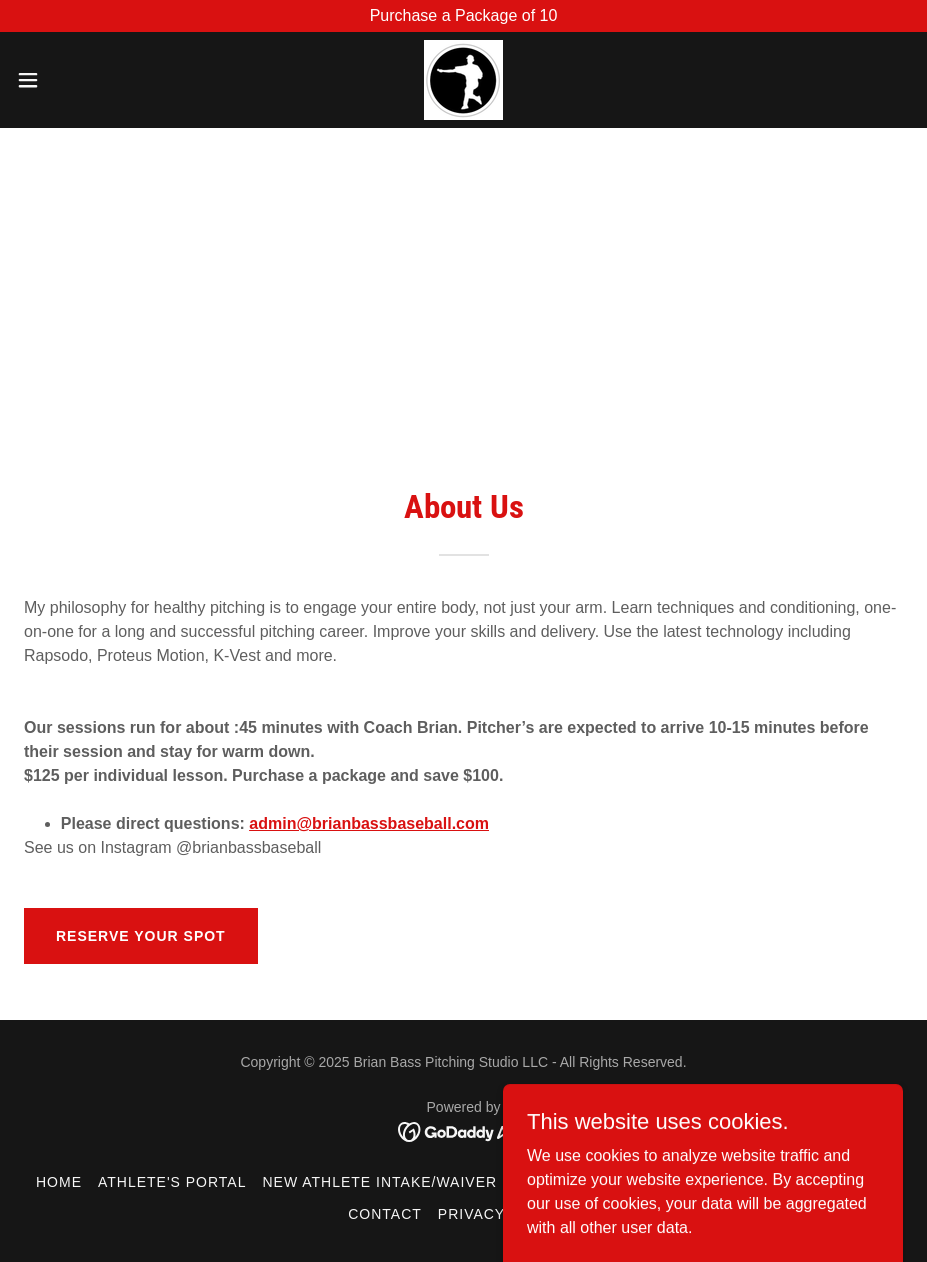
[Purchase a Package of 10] (463, 16)
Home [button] (59, 1182)
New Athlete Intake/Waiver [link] (379, 1182)
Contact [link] (385, 1214)
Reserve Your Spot (141, 936)
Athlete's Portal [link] (172, 1182)
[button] (76, 80)
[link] (463, 80)
